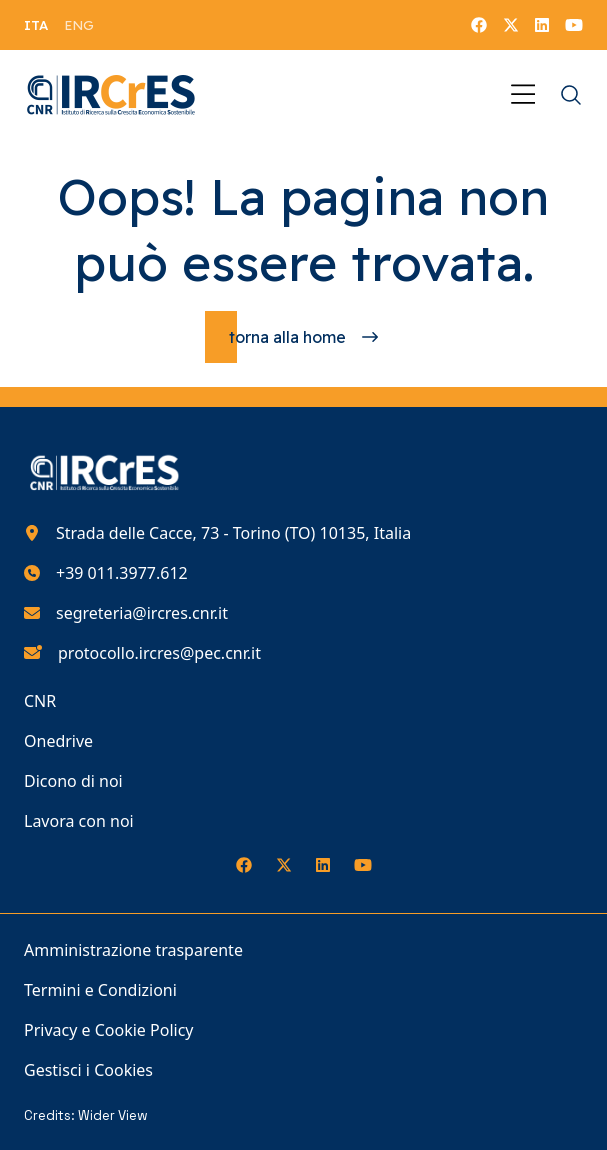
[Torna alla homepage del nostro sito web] (111, 95)
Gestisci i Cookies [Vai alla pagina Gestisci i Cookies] (88, 1070)
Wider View (113, 1115)
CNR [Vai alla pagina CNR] (40, 701)
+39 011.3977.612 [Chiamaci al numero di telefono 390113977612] (122, 573)
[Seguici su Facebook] (479, 25)
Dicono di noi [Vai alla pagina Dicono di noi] (73, 781)
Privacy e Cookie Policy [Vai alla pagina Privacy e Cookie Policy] (109, 1030)
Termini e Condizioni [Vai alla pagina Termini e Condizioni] (100, 990)
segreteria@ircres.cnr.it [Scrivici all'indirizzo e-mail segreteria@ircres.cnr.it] (142, 613)
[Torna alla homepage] (303, 337)
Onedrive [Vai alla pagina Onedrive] (58, 741)
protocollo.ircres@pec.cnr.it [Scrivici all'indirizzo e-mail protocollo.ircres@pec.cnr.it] (159, 653)
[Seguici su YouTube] (574, 25)
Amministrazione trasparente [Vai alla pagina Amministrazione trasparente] (133, 950)
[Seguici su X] (511, 25)
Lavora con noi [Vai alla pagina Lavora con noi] (79, 821)
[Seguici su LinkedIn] (542, 25)
